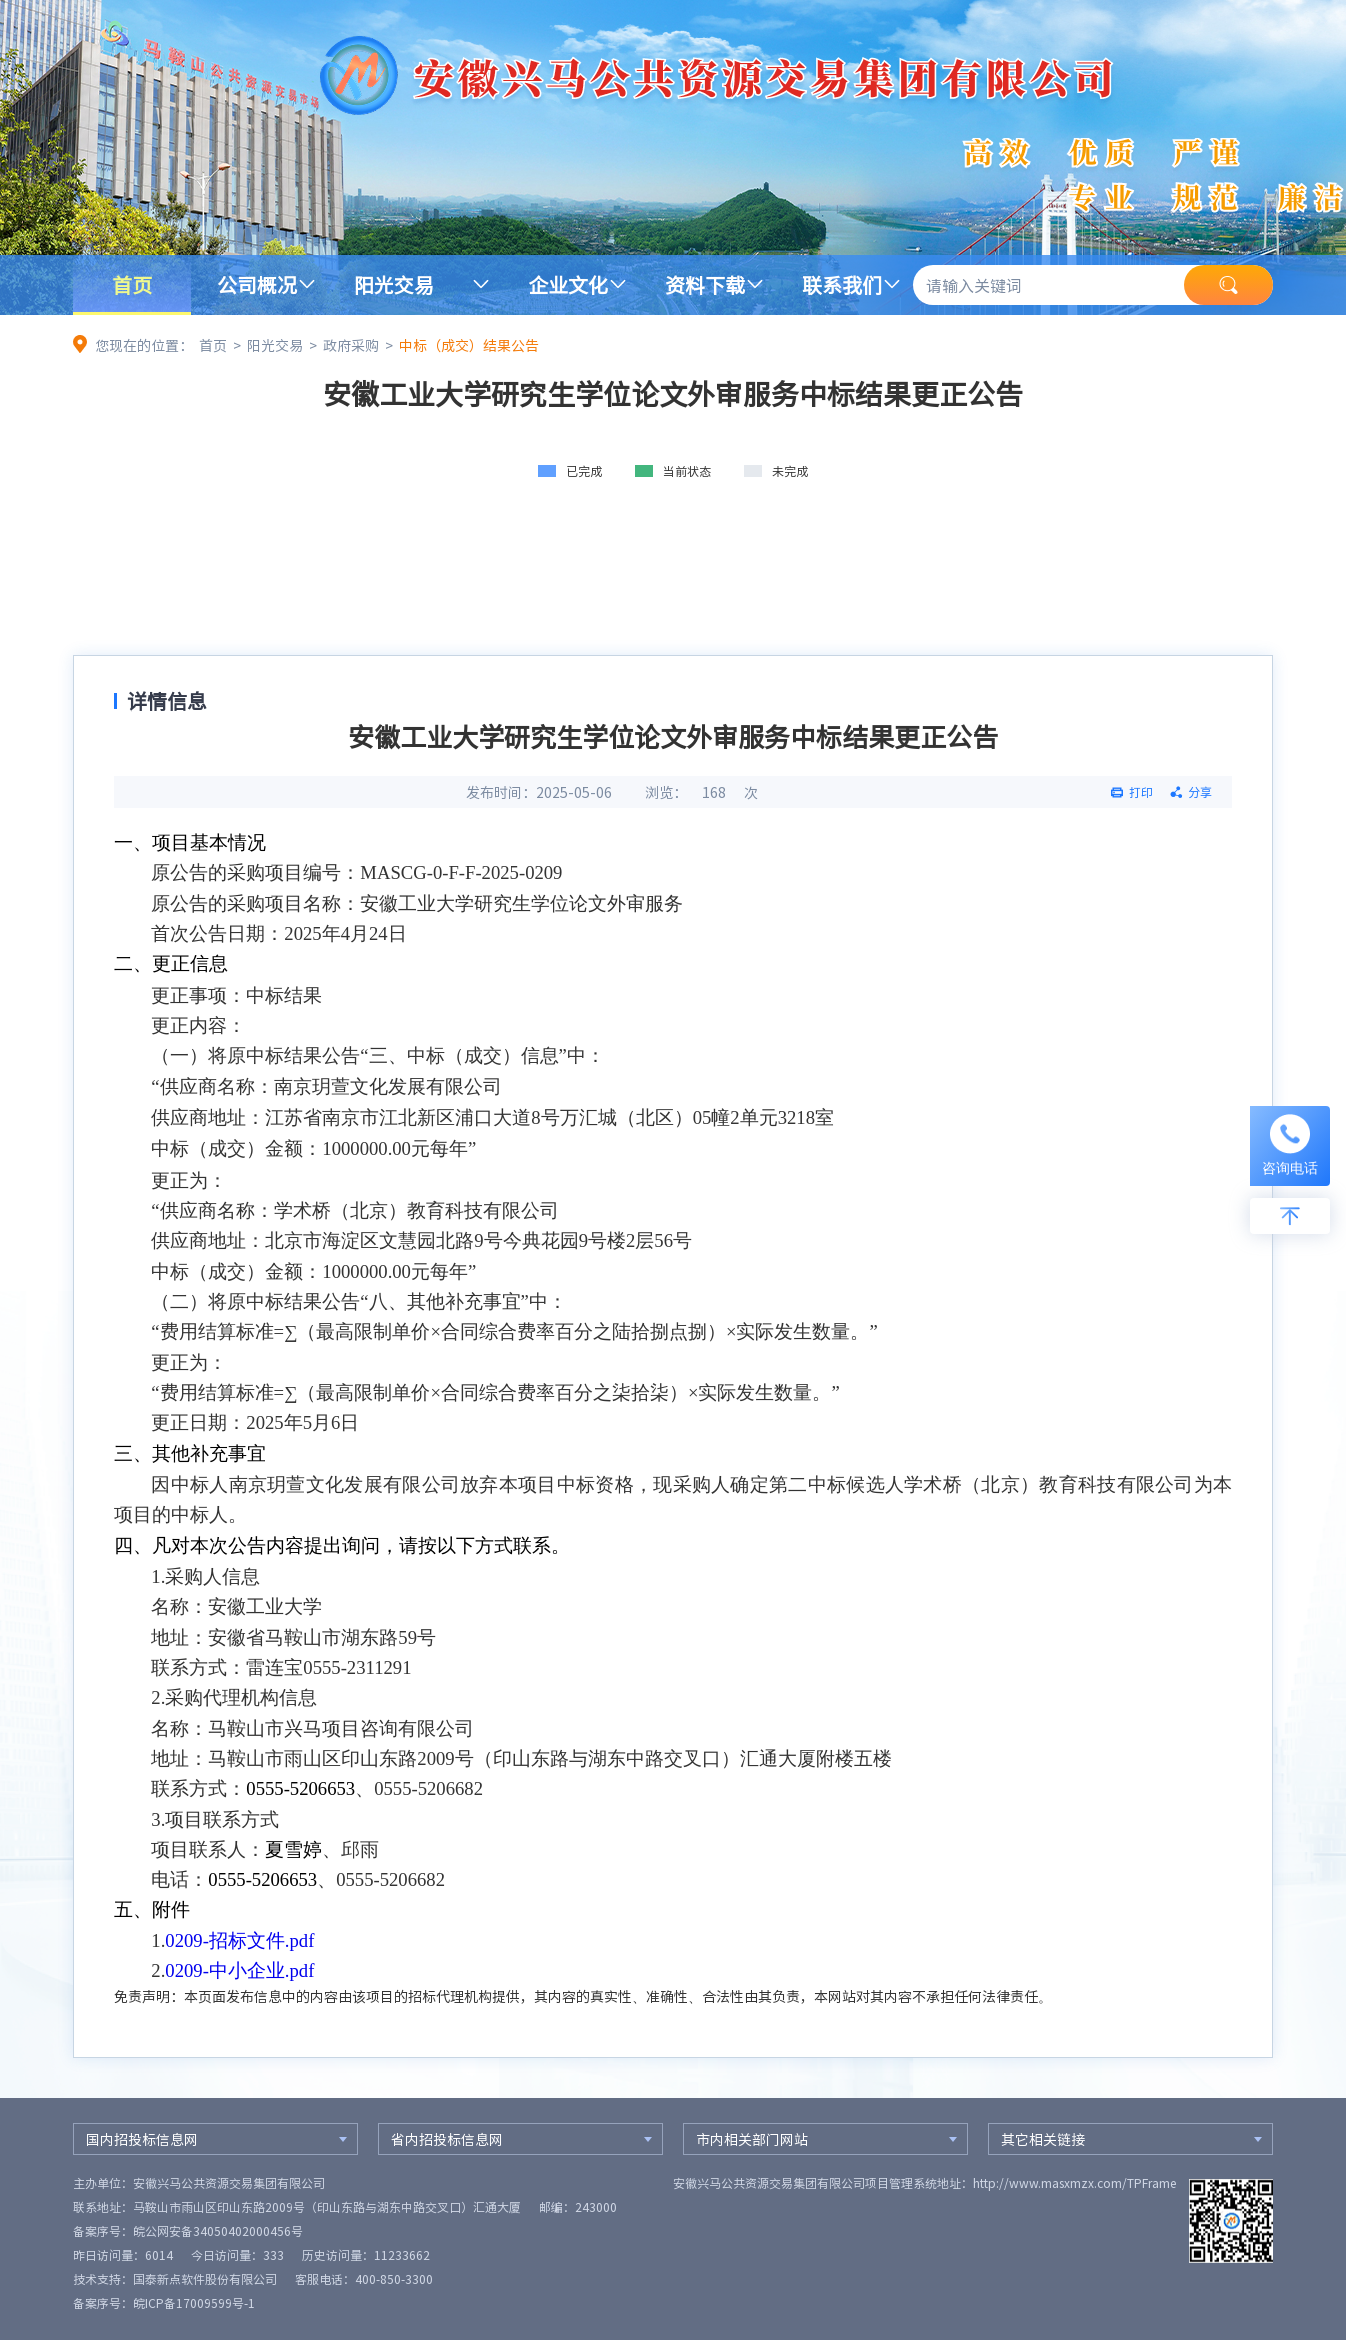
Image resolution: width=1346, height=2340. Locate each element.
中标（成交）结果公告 (469, 345)
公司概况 (257, 284)
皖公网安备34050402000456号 (218, 2231)
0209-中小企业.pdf (239, 1970)
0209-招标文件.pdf (239, 1940)
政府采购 (351, 345)
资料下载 (705, 284)
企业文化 (568, 284)
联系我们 (842, 284)
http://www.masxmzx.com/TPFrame (1074, 2183)
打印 (1141, 792)
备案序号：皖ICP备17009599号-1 (164, 2303)
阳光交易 (394, 284)
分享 (1200, 792)
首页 (132, 284)
